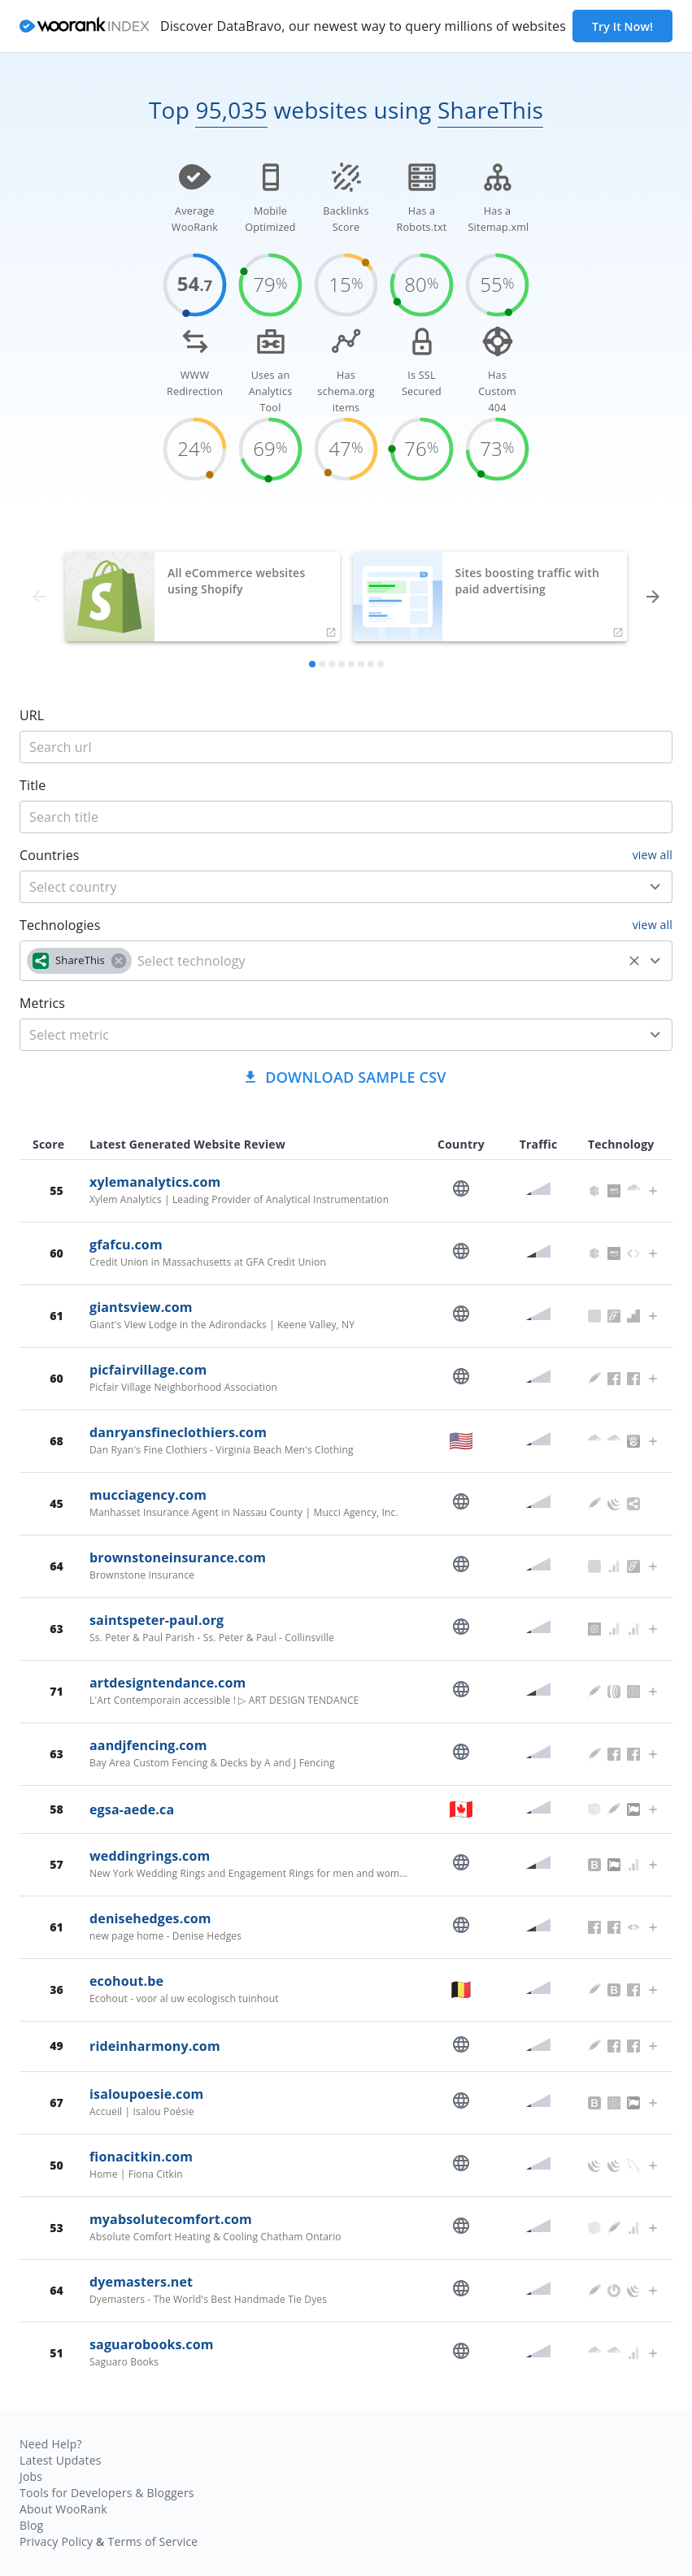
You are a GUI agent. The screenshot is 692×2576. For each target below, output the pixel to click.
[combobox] (346, 887)
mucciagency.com (148, 1495)
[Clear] (634, 960)
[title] (346, 747)
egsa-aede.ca (131, 1809)
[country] (322, 886)
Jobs (31, 2476)
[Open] (655, 886)
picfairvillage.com (148, 1370)
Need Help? (51, 2444)
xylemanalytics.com (154, 1182)
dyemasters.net (141, 2282)
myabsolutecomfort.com (170, 2219)
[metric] (322, 1034)
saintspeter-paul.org (156, 1620)
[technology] (377, 960)
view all (652, 854)
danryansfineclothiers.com (178, 1432)
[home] (85, 26)
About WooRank (63, 2509)
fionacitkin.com (141, 2156)
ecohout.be (126, 1981)
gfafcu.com (126, 1244)
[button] (79, 961)
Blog (31, 2525)
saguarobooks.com (151, 2344)
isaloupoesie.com (146, 2094)
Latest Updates (61, 2460)
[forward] (652, 596)
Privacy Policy (56, 2541)
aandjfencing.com (148, 1745)
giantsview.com (141, 1307)
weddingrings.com (149, 1856)
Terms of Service (152, 2541)
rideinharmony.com (154, 2046)
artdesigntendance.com (167, 1683)
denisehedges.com (150, 1918)
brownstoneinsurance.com (177, 1557)
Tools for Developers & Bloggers (107, 2492)
